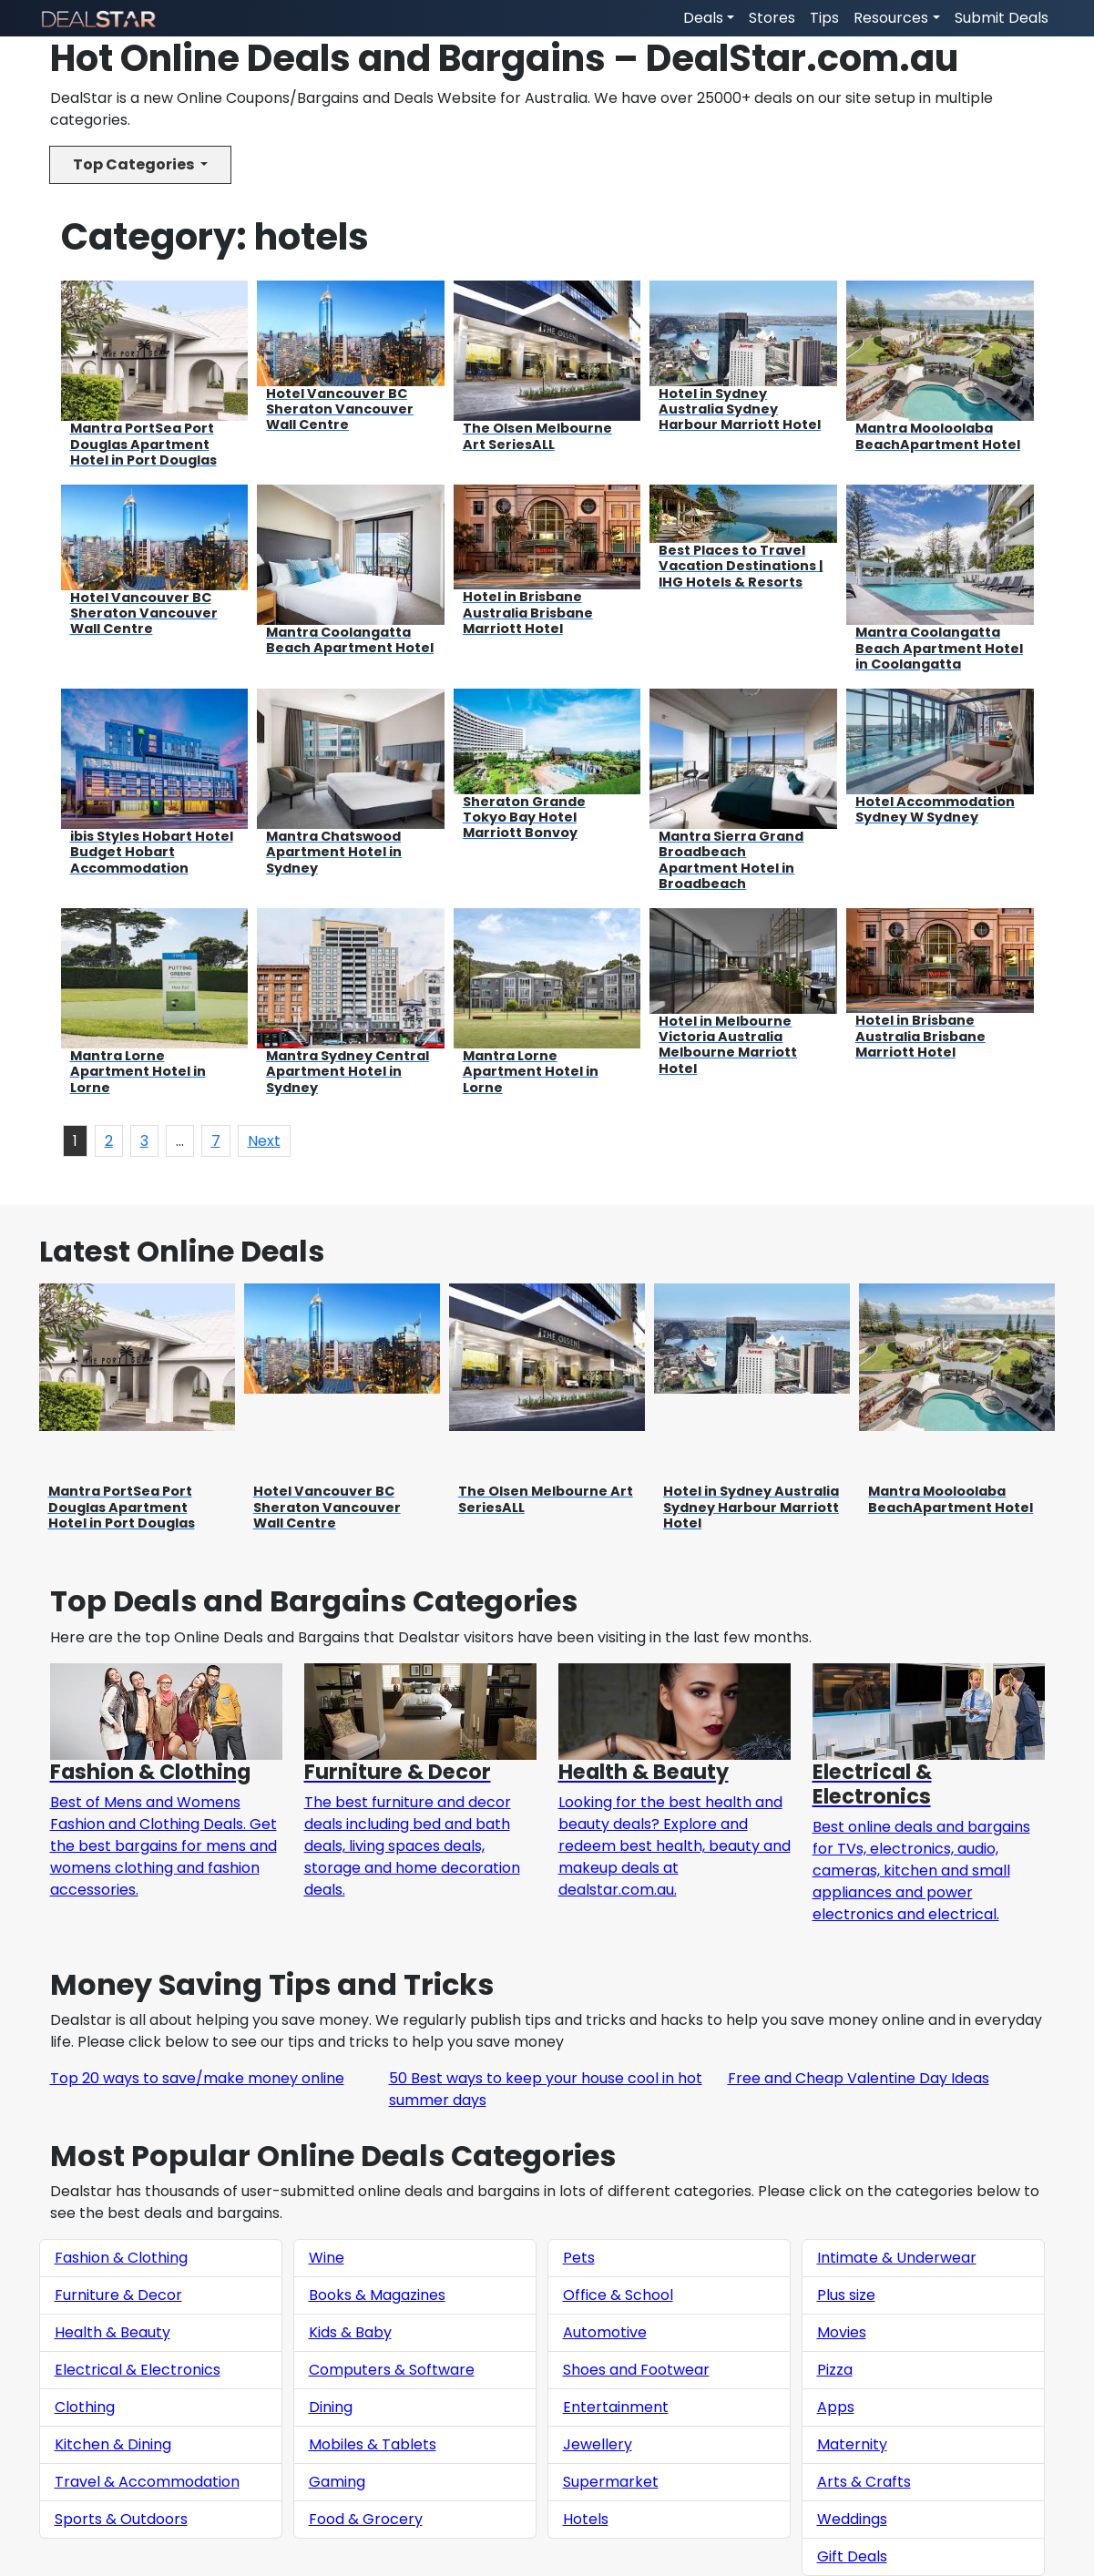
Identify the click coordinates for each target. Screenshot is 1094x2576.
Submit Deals (1001, 17)
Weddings (852, 2519)
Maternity (852, 2444)
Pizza (835, 2369)
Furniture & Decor (118, 2295)
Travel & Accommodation (147, 2481)
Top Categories (135, 164)
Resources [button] (891, 17)
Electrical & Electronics (137, 2369)
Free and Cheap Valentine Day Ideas (858, 2078)
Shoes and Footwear (636, 2369)
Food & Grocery (366, 2519)
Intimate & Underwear (896, 2257)
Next (264, 1140)
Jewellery (597, 2444)
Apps (835, 2407)
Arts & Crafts (864, 2481)
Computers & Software (392, 2369)
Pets (579, 2257)
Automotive (605, 2332)
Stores (772, 17)
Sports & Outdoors (121, 2519)
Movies (841, 2332)
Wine (326, 2257)
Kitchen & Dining (113, 2444)
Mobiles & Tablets (372, 2444)
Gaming (337, 2481)
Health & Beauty (112, 2332)
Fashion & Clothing (121, 2257)
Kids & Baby (350, 2332)
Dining (331, 2407)
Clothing (85, 2407)
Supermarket (611, 2481)
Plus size (846, 2295)
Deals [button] (703, 17)
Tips (824, 17)
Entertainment (616, 2407)
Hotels (585, 2519)
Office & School (618, 2295)
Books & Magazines (377, 2295)
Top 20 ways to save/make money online (197, 2078)
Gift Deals (852, 2556)
